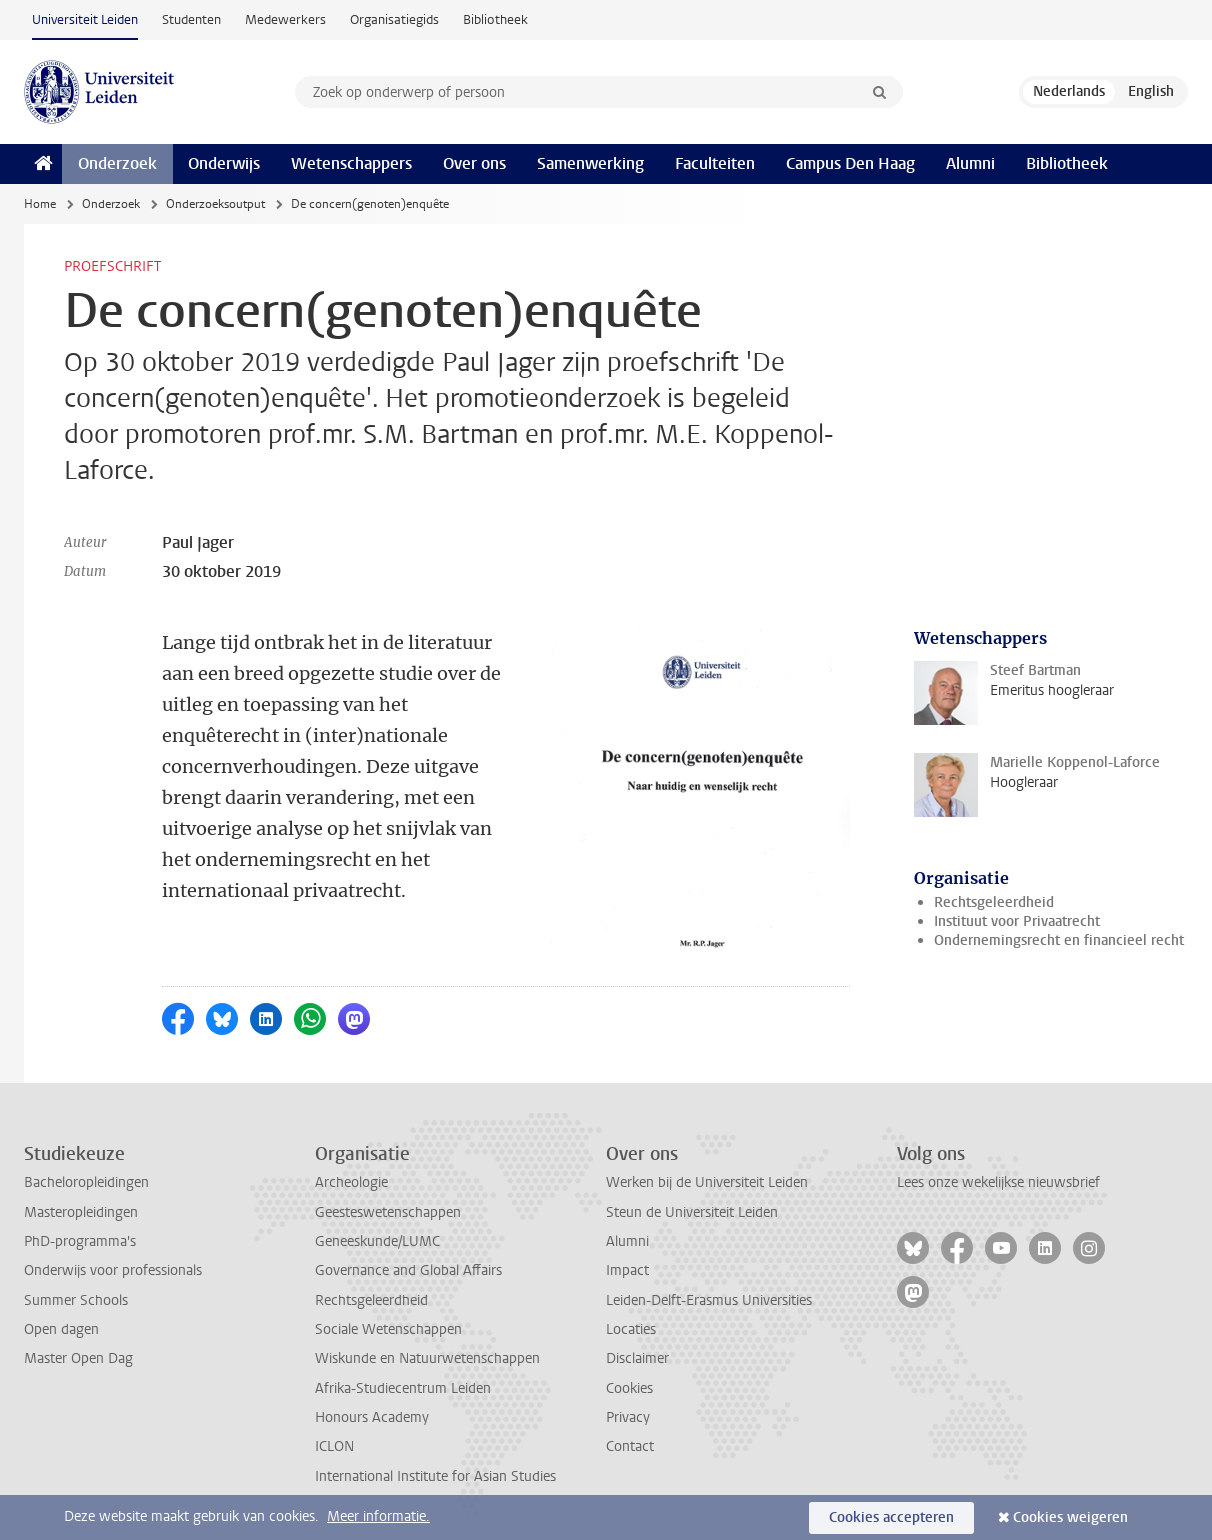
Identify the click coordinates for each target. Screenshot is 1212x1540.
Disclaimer (637, 1358)
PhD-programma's (80, 1241)
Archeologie (351, 1182)
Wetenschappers (351, 163)
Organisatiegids (394, 19)
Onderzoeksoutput (215, 204)
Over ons (474, 163)
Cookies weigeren (1070, 1517)
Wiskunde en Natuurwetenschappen (427, 1358)
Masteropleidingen (81, 1212)
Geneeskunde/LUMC (377, 1241)
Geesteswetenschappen (388, 1212)
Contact (630, 1446)
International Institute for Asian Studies (435, 1476)
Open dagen (61, 1329)
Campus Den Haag (850, 163)
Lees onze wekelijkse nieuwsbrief (998, 1182)
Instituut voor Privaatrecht (1017, 921)
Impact (627, 1270)
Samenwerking (590, 163)
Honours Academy (372, 1417)
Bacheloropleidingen (86, 1182)
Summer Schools (76, 1300)
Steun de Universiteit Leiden (692, 1212)
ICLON (334, 1446)
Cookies (629, 1388)
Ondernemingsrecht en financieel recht (1059, 940)
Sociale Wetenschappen (388, 1329)
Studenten (191, 19)
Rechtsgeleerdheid (994, 902)
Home (40, 204)
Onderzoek (117, 163)
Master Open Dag (78, 1358)
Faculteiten (715, 163)
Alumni (970, 163)
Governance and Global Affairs (408, 1270)
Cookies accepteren (891, 1517)
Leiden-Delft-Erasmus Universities (709, 1300)
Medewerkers (285, 19)
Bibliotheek (495, 19)
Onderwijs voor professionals (113, 1270)
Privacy (628, 1417)
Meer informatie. (378, 1516)
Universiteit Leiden (85, 19)
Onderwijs (224, 163)
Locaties (631, 1329)
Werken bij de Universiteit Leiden (707, 1182)
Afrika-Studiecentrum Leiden (403, 1388)
